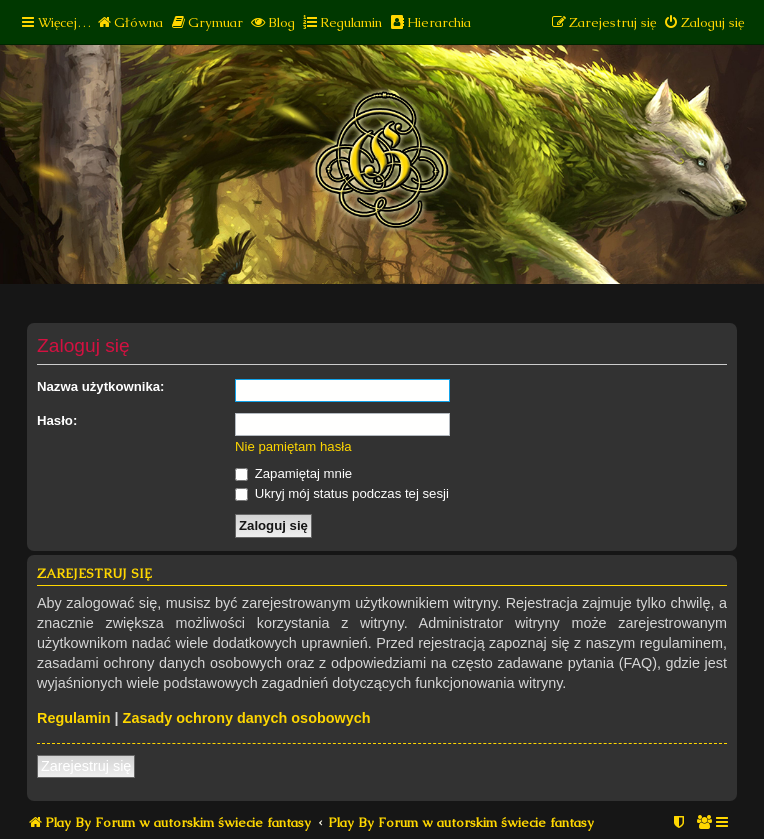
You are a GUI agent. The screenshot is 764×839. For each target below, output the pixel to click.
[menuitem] (129, 22)
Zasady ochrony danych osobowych (247, 718)
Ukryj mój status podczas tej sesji (342, 493)
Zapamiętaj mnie (293, 473)
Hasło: (57, 420)
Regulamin (74, 718)
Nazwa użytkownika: (101, 386)
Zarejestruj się (86, 766)
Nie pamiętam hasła (293, 446)
